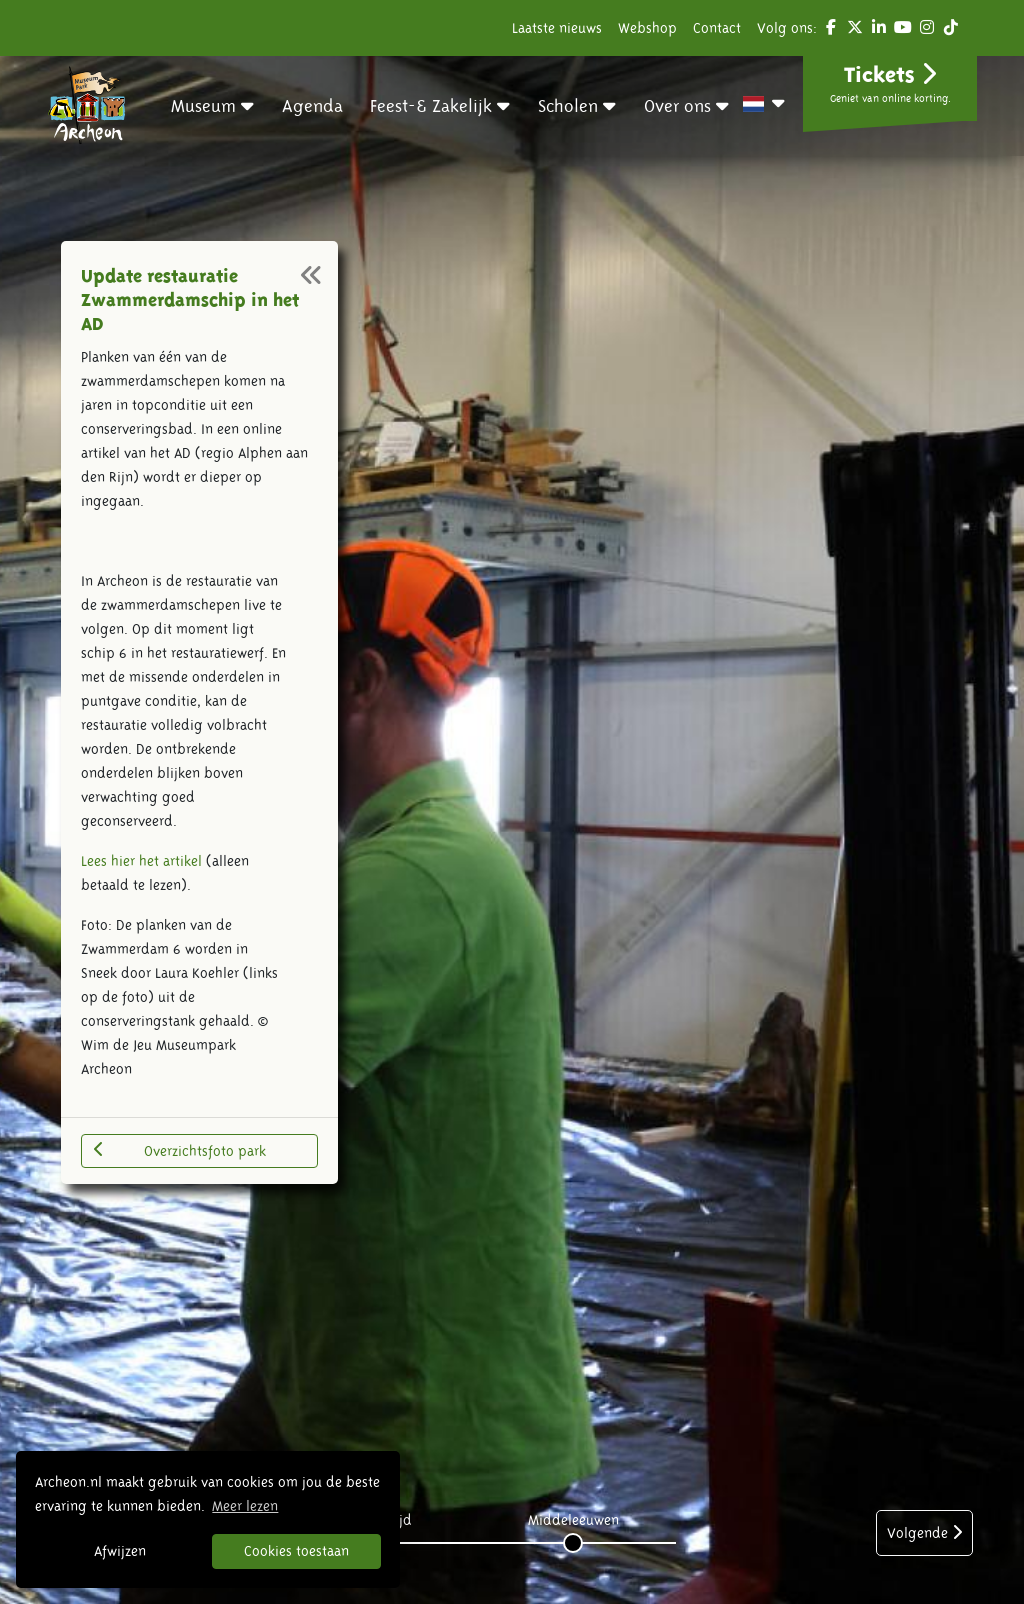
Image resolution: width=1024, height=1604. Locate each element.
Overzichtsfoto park (179, 1150)
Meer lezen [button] (245, 1506)
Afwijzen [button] (120, 1551)
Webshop (647, 28)
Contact (717, 28)
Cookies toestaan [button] (296, 1551)
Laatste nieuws (557, 28)
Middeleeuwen (573, 1520)
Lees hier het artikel (141, 861)
